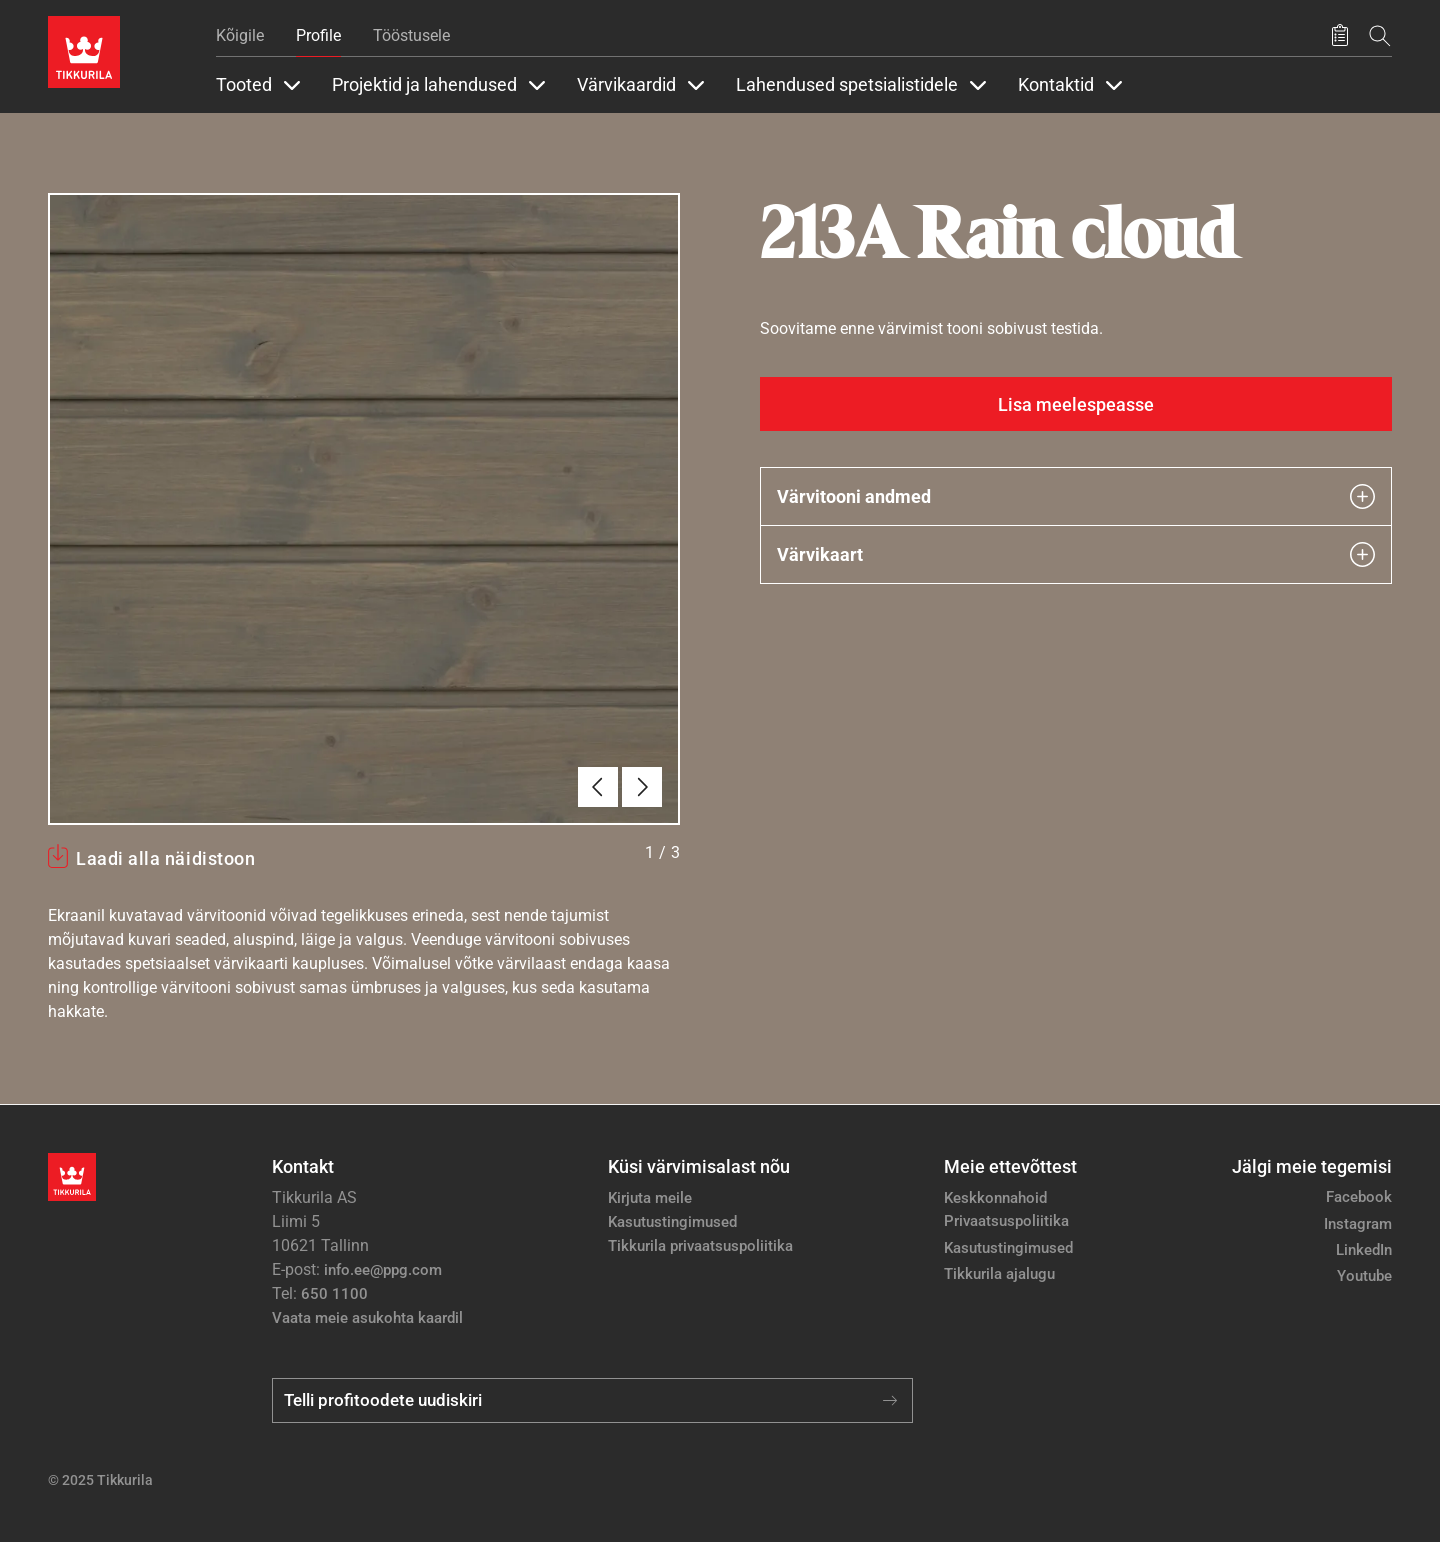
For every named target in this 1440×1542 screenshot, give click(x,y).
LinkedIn (1364, 1250)
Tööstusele (411, 35)
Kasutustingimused (672, 1222)
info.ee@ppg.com (383, 1270)
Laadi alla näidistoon (165, 858)
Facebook (1359, 1197)
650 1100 (334, 1294)
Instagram (1358, 1224)
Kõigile (240, 35)
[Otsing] (1380, 35)
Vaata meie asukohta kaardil (367, 1318)
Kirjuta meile (650, 1198)
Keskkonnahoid (995, 1198)
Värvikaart (1076, 554)
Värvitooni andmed (1076, 496)
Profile (318, 35)
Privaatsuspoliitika (1006, 1221)
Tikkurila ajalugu (999, 1274)
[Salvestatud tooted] (1340, 36)
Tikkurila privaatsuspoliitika (700, 1246)
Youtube (1364, 1276)
